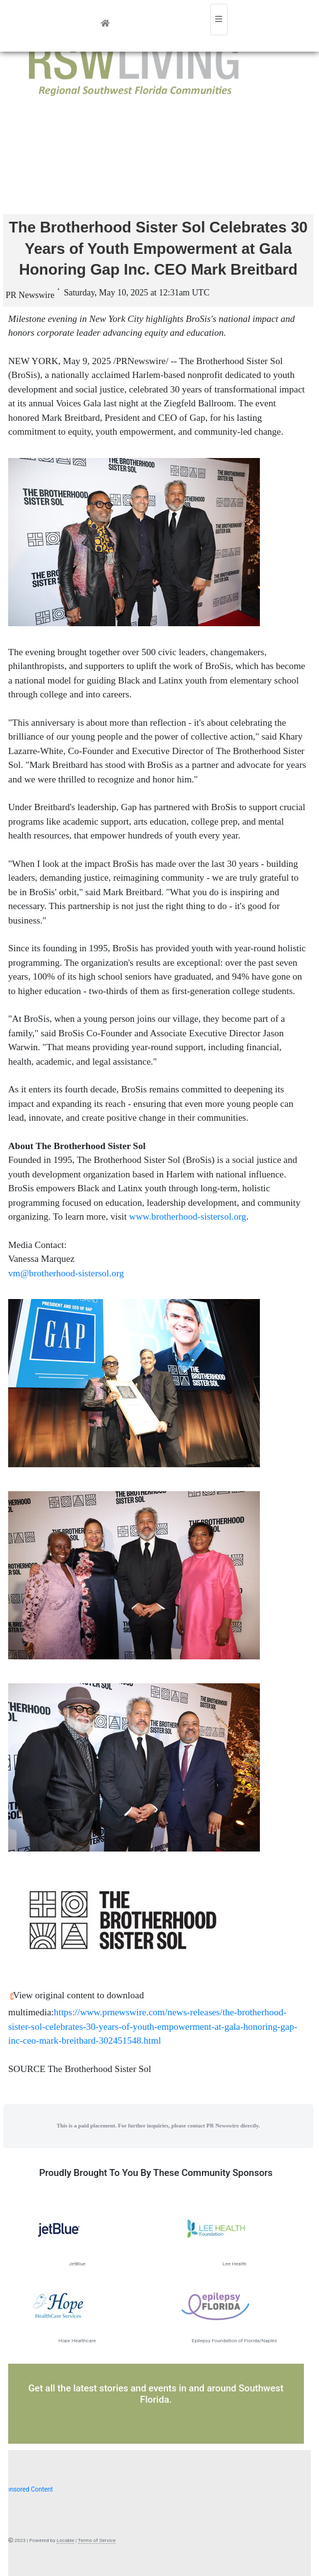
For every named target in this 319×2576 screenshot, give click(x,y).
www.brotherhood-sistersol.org (187, 1216)
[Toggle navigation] (219, 19)
